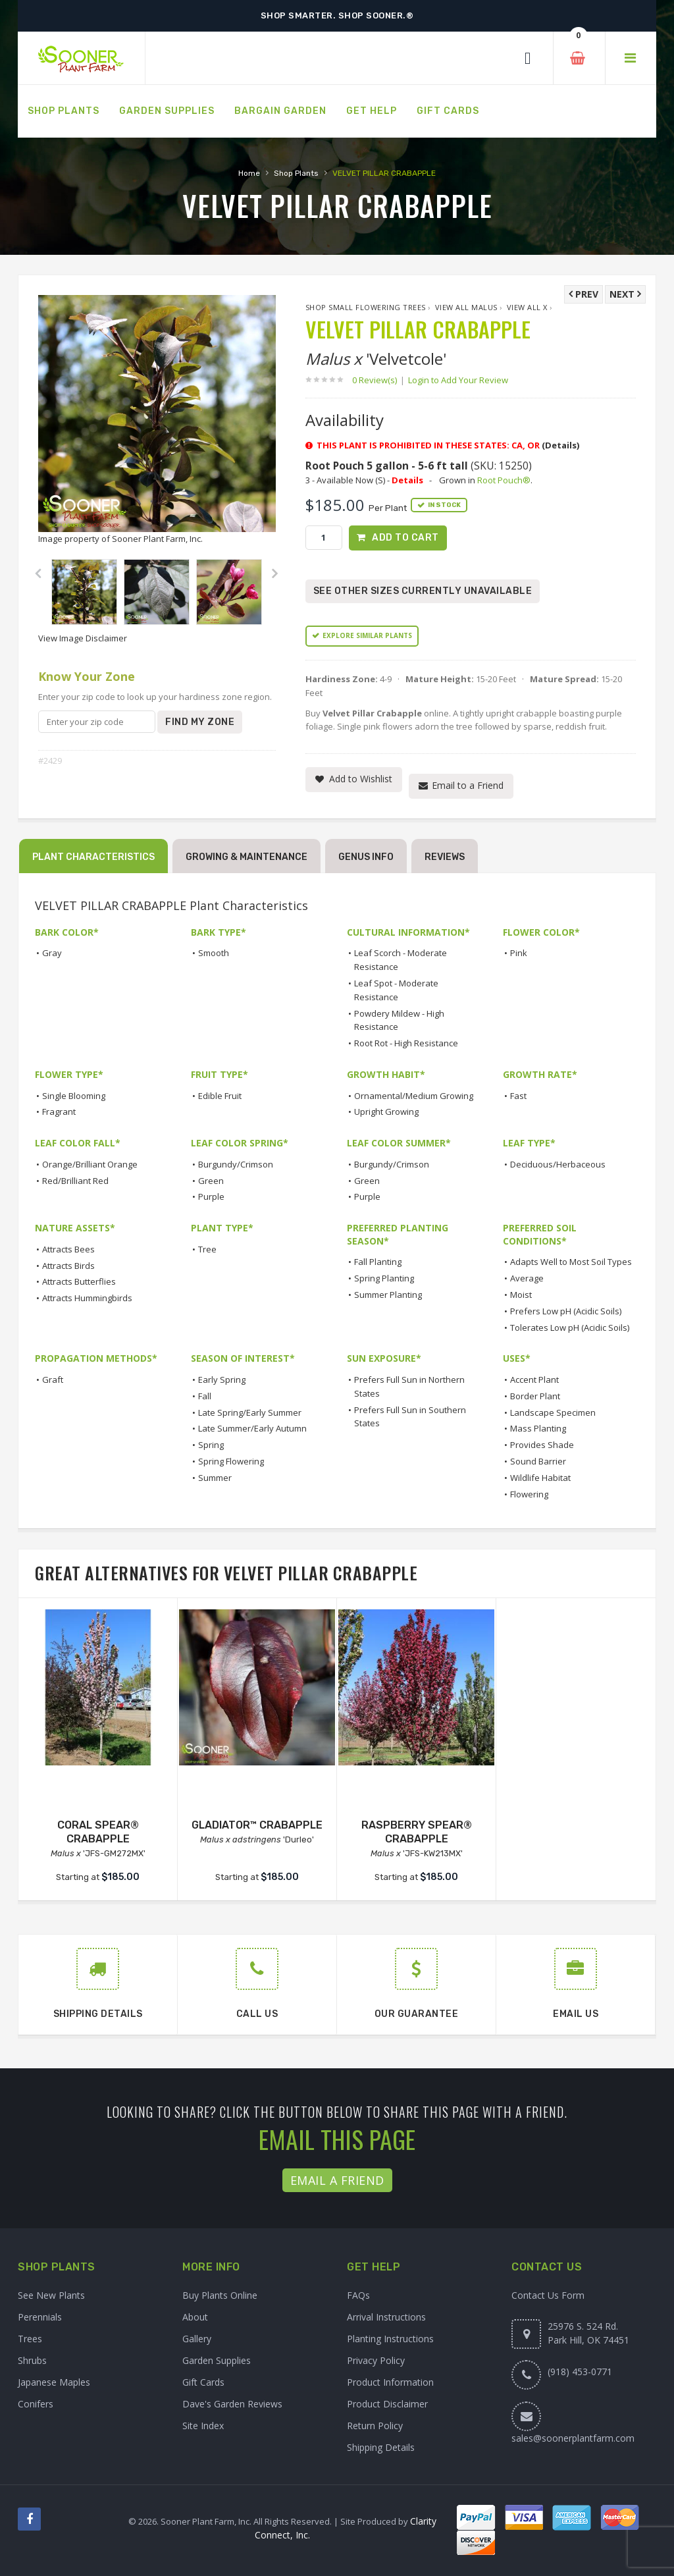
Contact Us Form (547, 2295)
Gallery (196, 2338)
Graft (52, 1379)
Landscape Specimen (553, 1412)
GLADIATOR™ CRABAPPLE (257, 1825)
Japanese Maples (54, 2382)
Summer (215, 1478)
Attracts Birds (68, 1266)
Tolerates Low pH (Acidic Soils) (569, 1327)
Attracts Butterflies (79, 1282)
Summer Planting (388, 1295)
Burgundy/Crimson (235, 1164)
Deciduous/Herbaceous (558, 1164)
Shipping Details (381, 2447)
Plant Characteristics (93, 857)
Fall (204, 1396)
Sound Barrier (538, 1461)
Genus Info (366, 857)
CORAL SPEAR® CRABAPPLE (98, 1832)
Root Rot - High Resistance (406, 1043)
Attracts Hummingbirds (87, 1298)
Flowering (529, 1494)
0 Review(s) (378, 380)
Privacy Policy (376, 2360)
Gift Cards (203, 2382)
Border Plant (535, 1396)
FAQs (358, 2295)
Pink (518, 953)
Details (407, 480)
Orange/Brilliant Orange (90, 1164)
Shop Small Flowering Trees (365, 307)
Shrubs (32, 2360)
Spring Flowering (231, 1461)
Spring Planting (384, 1278)
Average (527, 1278)
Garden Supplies (216, 2360)
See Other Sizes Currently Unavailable (422, 591)
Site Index (203, 2425)
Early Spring (222, 1379)
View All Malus (466, 307)
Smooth (213, 953)
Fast (518, 1096)
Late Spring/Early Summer (249, 1412)
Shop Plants (296, 173)
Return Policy (375, 2425)
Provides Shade (542, 1445)
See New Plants (51, 2295)
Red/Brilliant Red (75, 1181)
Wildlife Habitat (540, 1478)
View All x (527, 307)
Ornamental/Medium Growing (413, 1096)
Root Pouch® (504, 480)
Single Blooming (73, 1096)
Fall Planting (378, 1262)
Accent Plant (534, 1379)
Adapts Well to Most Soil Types (571, 1262)
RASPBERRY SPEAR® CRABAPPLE (416, 1832)
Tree (207, 1249)
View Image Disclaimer (82, 638)
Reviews (445, 857)
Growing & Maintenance (246, 857)
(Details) (560, 445)
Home (249, 173)
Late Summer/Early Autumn (252, 1429)
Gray (52, 953)
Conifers (35, 2404)
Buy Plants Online (219, 2295)
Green (211, 1181)
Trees (30, 2338)
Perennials (40, 2317)
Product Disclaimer (387, 2404)
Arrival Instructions (386, 2317)
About (195, 2317)
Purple (211, 1197)
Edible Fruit (220, 1096)
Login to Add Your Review (458, 380)
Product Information (390, 2382)
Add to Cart (405, 537)
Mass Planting (538, 1429)
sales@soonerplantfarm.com (573, 2438)
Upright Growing (386, 1112)
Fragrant (59, 1112)
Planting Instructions (390, 2338)
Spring (211, 1445)
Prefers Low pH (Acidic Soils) (565, 1311)
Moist (521, 1295)
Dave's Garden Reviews (232, 2404)
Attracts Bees (68, 1249)
